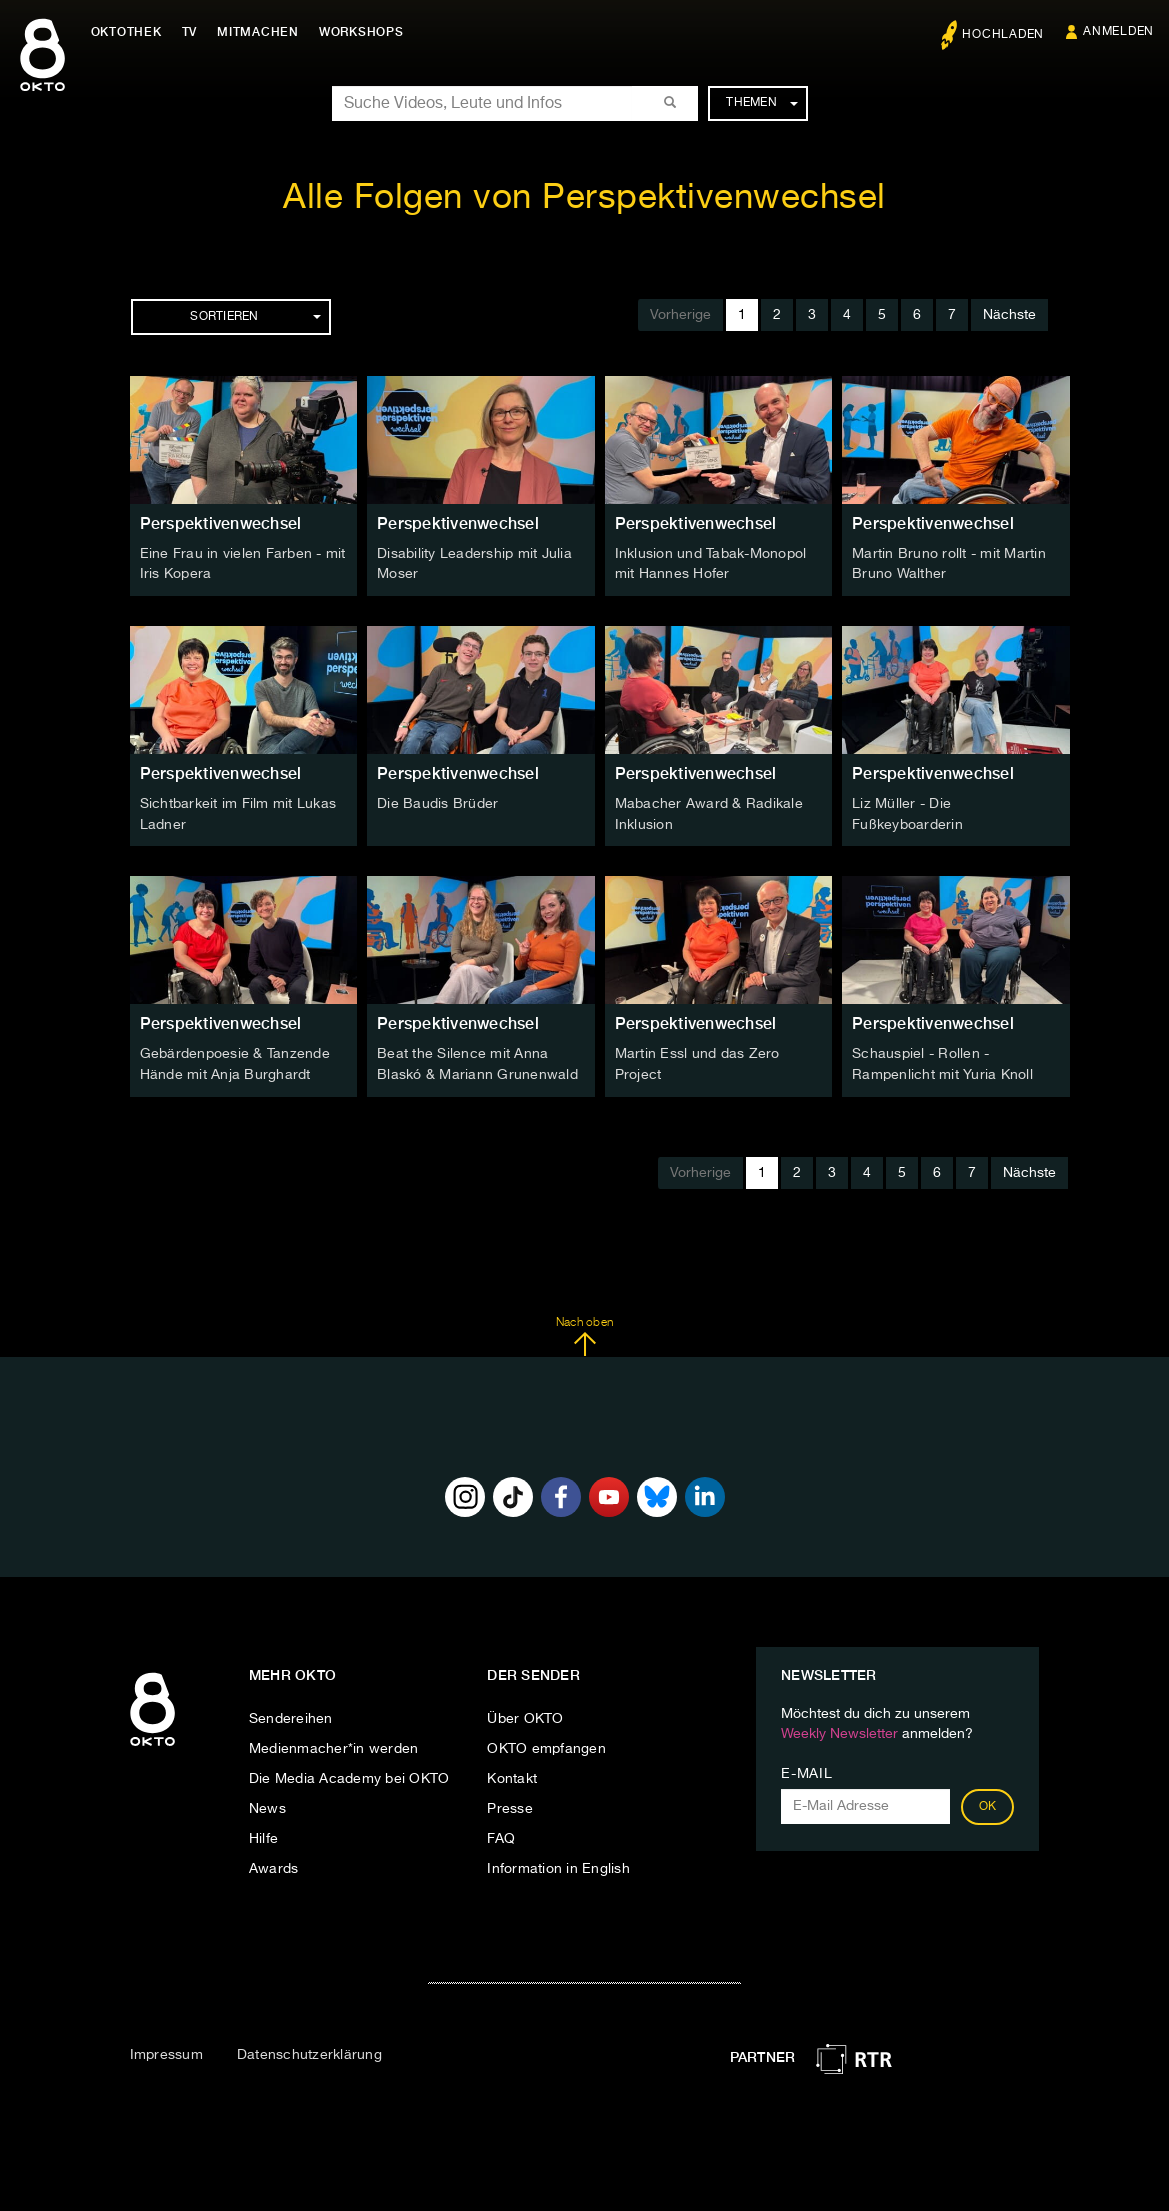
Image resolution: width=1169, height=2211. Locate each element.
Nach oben (584, 1333)
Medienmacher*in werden (334, 1746)
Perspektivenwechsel (221, 523)
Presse (510, 1806)
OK (988, 1804)
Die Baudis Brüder (437, 803)
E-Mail (806, 1771)
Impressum (166, 2051)
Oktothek (130, 32)
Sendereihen (291, 1716)
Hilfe (263, 1836)
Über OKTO (525, 1716)
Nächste (1009, 315)
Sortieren (255, 317)
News (267, 1806)
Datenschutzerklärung (309, 2051)
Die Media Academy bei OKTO (349, 1776)
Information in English (558, 1866)
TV (194, 32)
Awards (274, 1866)
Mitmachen (263, 32)
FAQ (501, 1836)
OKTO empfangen (546, 1746)
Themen (761, 103)
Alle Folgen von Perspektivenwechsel (584, 198)
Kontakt (512, 1776)
